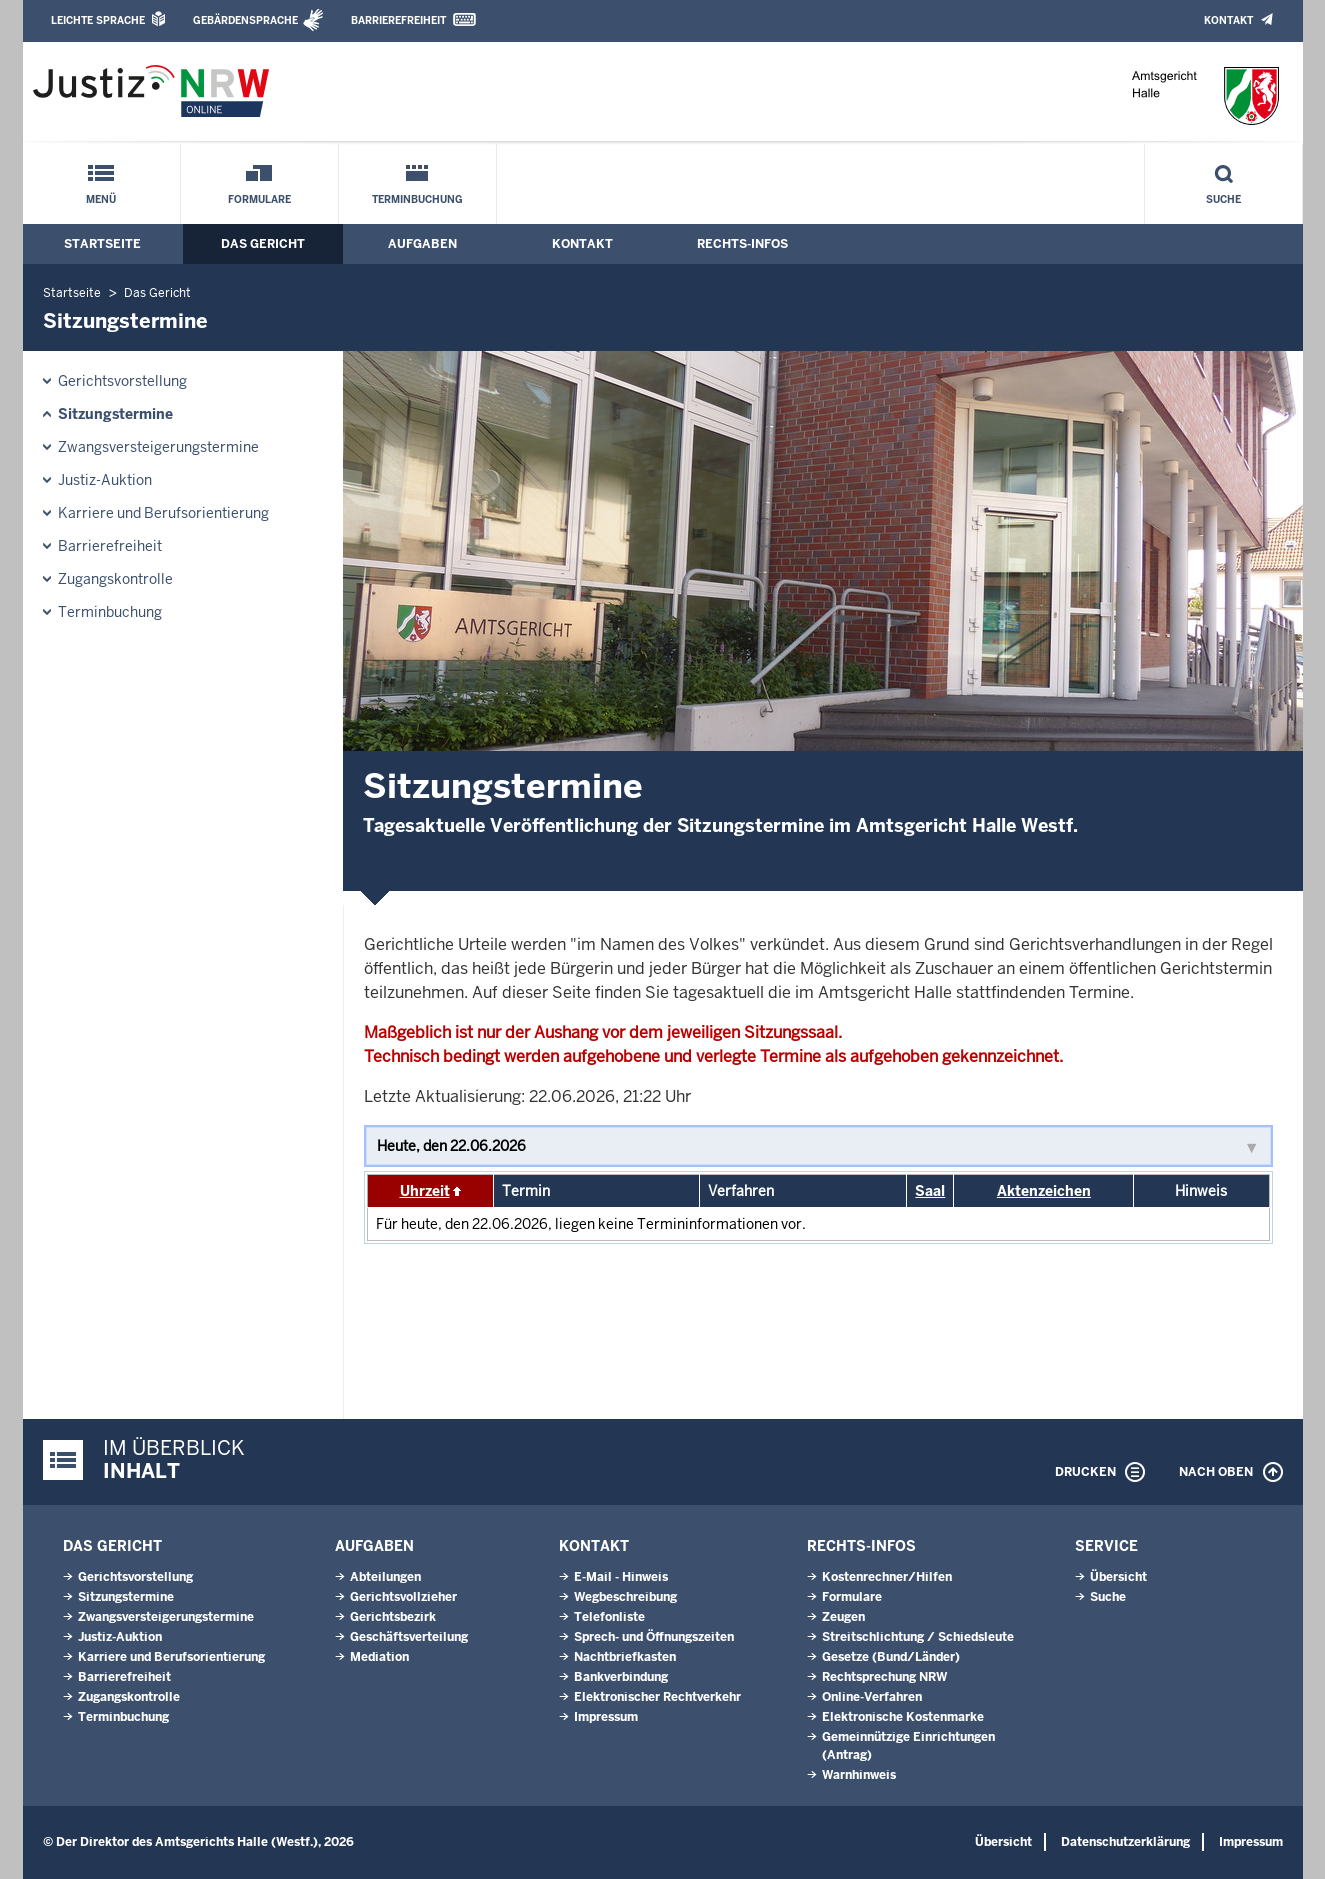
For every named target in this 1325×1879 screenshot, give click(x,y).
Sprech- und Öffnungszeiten (654, 1637)
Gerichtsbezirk (393, 1617)
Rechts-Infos (742, 244)
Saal (930, 1191)
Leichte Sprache (98, 20)
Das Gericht (263, 244)
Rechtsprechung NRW (884, 1677)
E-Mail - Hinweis (621, 1577)
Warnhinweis (859, 1775)
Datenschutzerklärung (1125, 1842)
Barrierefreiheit (398, 20)
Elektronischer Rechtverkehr (657, 1697)
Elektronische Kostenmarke (903, 1717)
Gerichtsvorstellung (122, 381)
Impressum (606, 1717)
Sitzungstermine (115, 414)
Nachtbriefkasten (625, 1657)
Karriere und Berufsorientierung (163, 513)
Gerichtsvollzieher (403, 1597)
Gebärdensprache (245, 20)
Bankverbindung (621, 1677)
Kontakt (1228, 20)
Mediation (379, 1657)
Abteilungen (385, 1577)
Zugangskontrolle (115, 579)
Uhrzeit (425, 1191)
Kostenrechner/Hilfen (887, 1577)
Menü (101, 199)
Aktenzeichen (1044, 1191)
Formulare (259, 199)
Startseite (102, 244)
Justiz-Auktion (105, 480)
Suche (1223, 199)
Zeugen (843, 1617)
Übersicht (1118, 1577)
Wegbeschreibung (625, 1597)
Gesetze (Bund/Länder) (891, 1657)
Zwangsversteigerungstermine (158, 447)
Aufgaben (422, 244)
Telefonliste (609, 1617)
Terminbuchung (417, 199)
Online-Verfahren (872, 1697)
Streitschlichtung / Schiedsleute (918, 1637)
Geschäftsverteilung (409, 1637)
